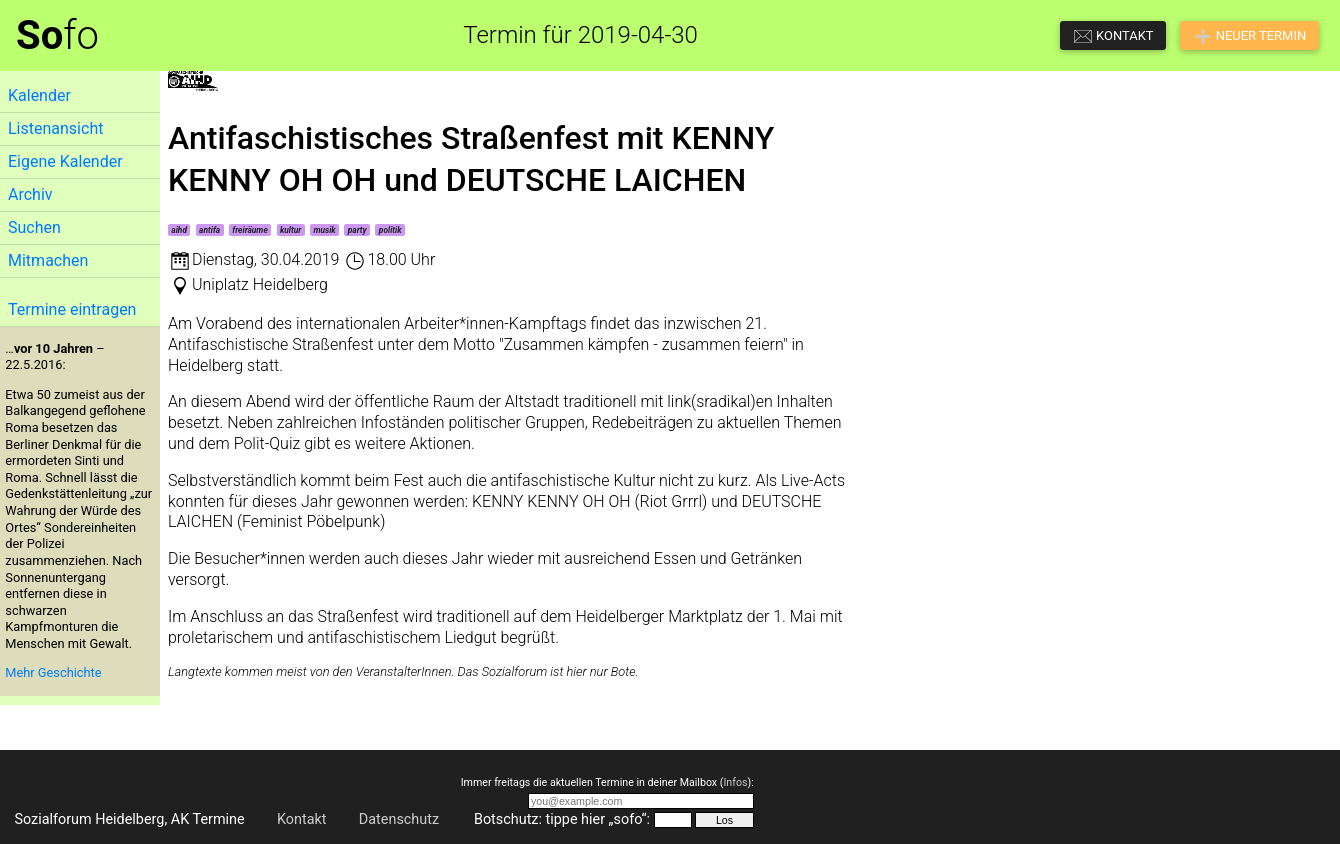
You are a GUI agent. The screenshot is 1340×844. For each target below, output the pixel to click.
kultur (290, 230)
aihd (179, 230)
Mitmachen (48, 260)
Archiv (30, 194)
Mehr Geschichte (53, 672)
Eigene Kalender (65, 161)
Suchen (34, 227)
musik (324, 230)
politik (390, 230)
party (357, 230)
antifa (209, 230)
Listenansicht (55, 128)
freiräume (250, 230)
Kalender (39, 95)
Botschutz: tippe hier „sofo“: (562, 819)
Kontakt (302, 819)
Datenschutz (399, 819)
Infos (735, 782)
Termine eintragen (72, 309)
